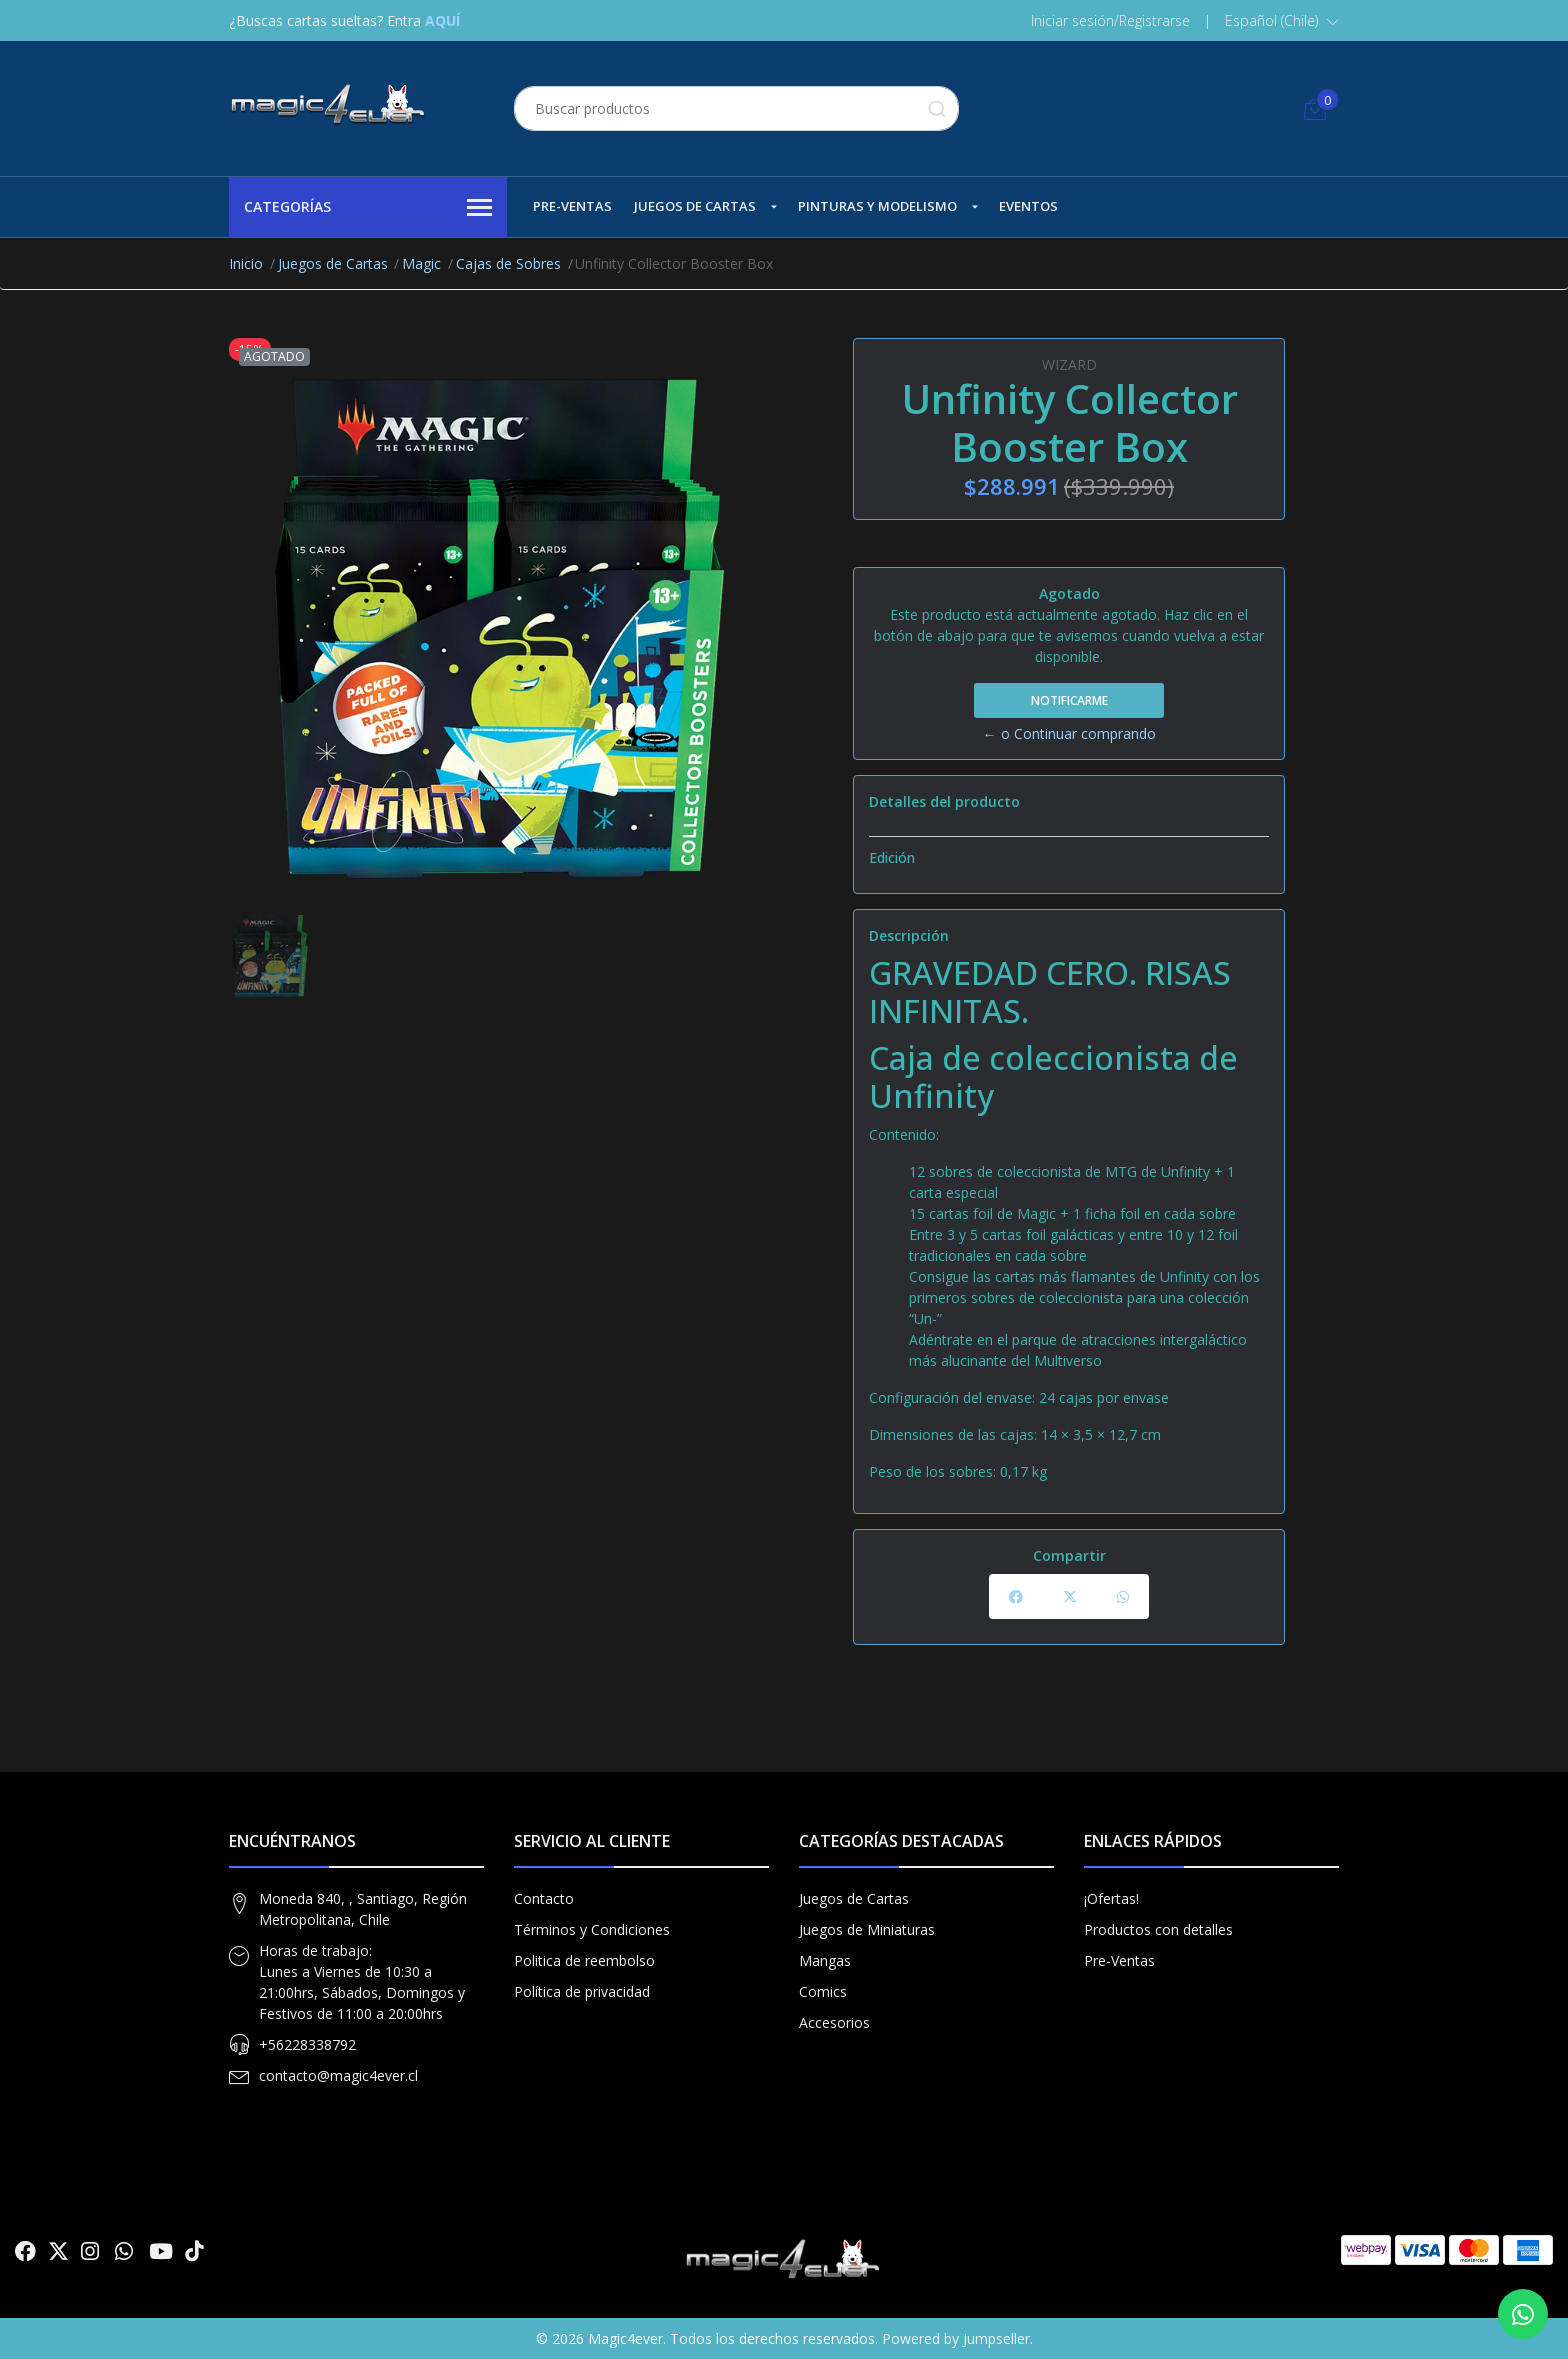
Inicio (246, 263)
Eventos (1028, 206)
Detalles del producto (944, 801)
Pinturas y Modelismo (877, 206)
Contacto (544, 1898)
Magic (421, 263)
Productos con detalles (1158, 1929)
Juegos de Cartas (695, 206)
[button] (1282, 21)
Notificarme (1069, 700)
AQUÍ (442, 20)
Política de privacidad (582, 1991)
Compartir (1069, 1555)
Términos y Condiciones (592, 1929)
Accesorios (834, 2022)
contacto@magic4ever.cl (338, 2075)
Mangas (825, 1960)
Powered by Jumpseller (956, 2338)
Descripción (909, 935)
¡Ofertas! (1111, 1898)
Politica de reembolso (584, 1960)
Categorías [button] (368, 208)
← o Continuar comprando (1069, 733)
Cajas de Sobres (508, 263)
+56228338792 (307, 2044)
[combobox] (736, 108)
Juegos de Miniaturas (867, 1929)
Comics (823, 1991)
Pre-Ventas (572, 206)
